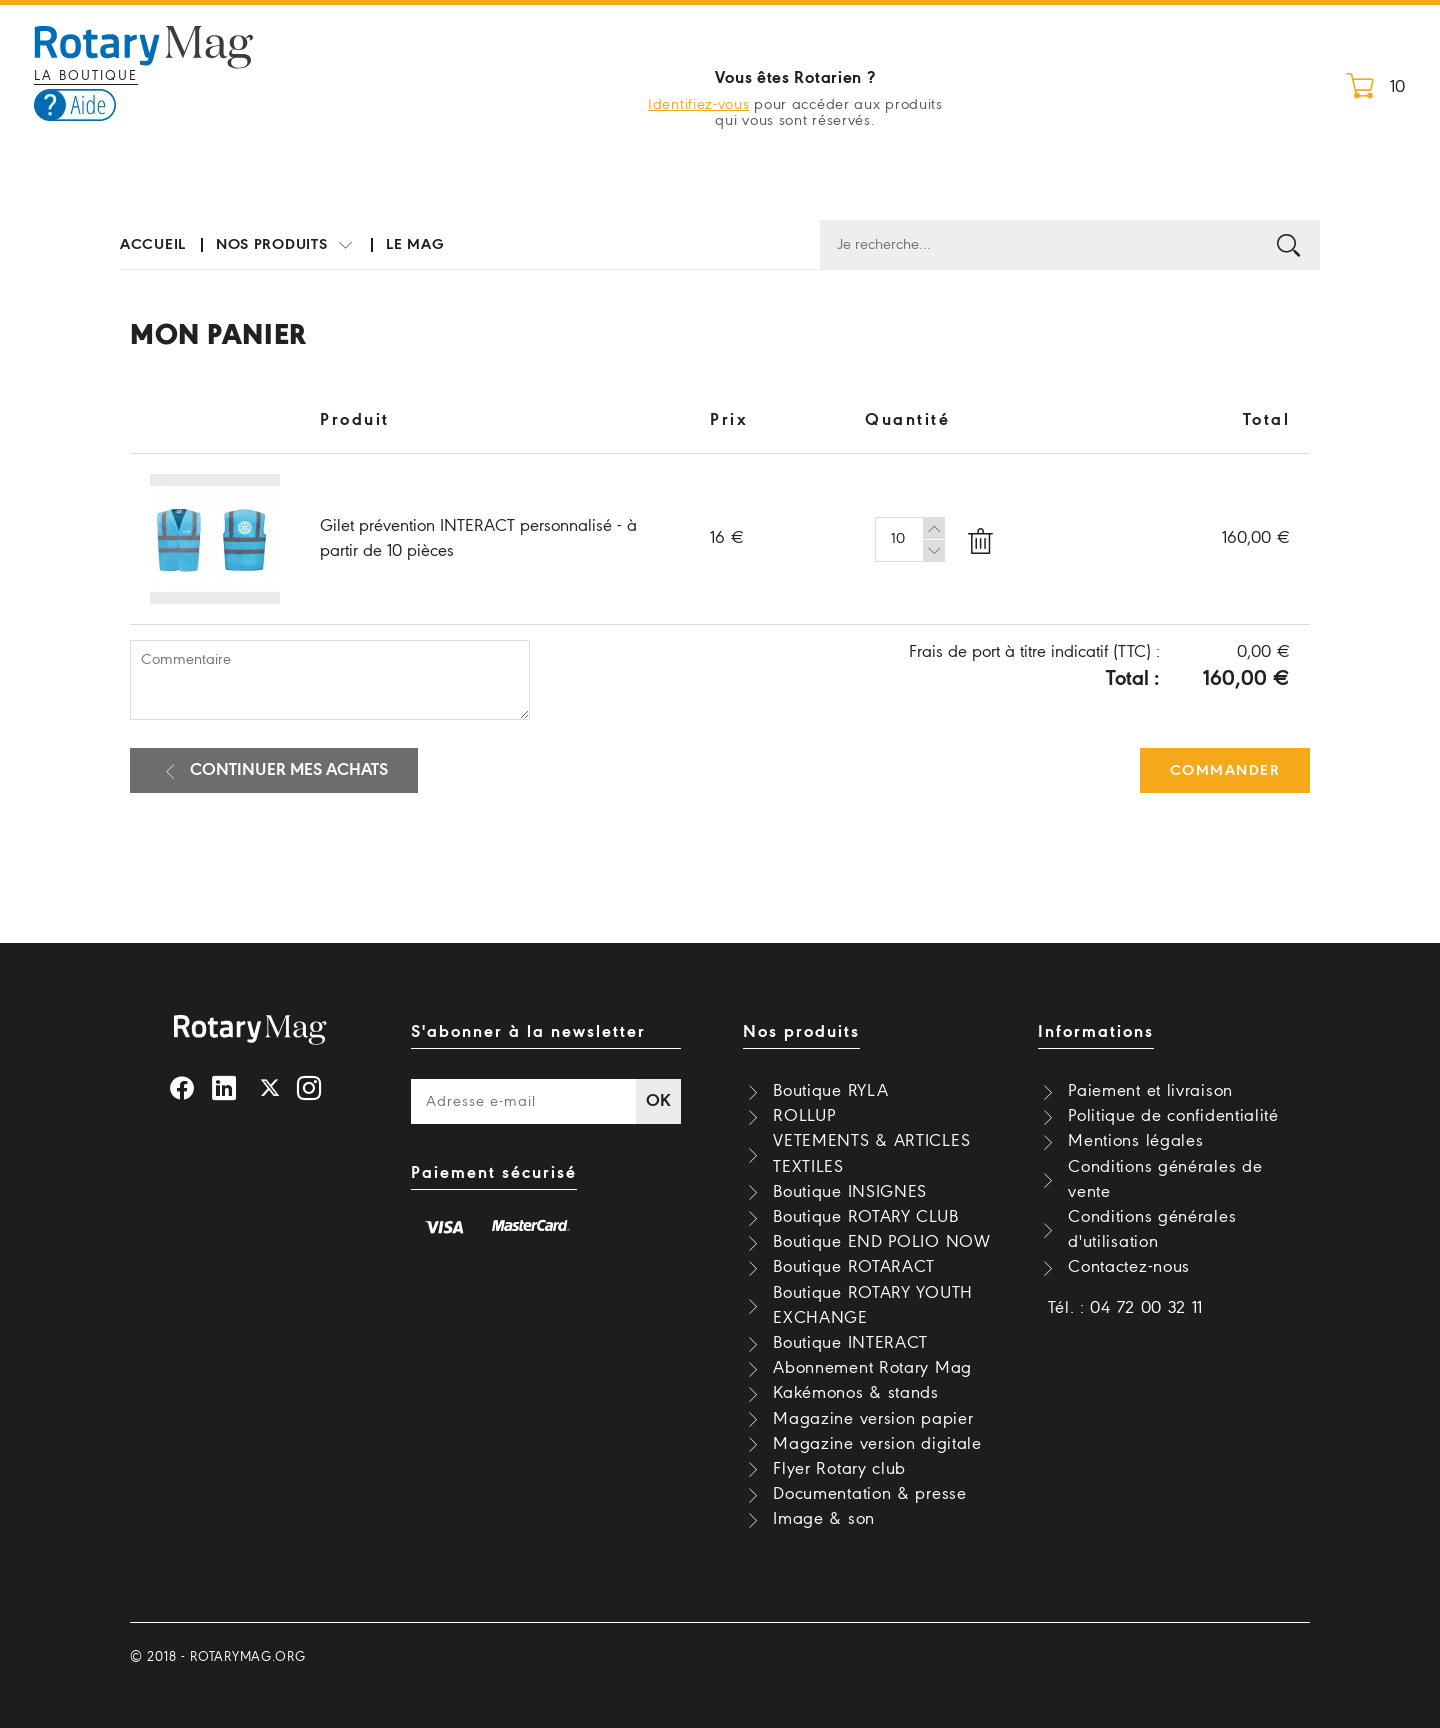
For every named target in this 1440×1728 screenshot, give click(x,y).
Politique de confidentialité (1173, 1116)
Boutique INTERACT (850, 1343)
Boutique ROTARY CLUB (865, 1217)
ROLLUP (804, 1116)
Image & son (824, 1519)
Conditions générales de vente (1165, 1180)
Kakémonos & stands (856, 1393)
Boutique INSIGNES (850, 1192)
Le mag (415, 245)
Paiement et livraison (1150, 1091)
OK (659, 1101)
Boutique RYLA (830, 1091)
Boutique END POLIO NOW (881, 1242)
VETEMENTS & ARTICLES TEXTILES (871, 1154)
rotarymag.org (247, 1657)
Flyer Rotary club (839, 1469)
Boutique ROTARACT (854, 1267)
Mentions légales (1135, 1141)
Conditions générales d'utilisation (1152, 1230)
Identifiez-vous (699, 105)
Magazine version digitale (877, 1444)
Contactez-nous (1129, 1267)
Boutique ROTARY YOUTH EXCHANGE (873, 1306)
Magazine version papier (873, 1419)
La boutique (86, 76)
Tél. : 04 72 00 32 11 (1126, 1308)
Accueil (153, 245)
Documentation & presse (869, 1494)
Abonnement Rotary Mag (872, 1368)
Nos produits (286, 245)
